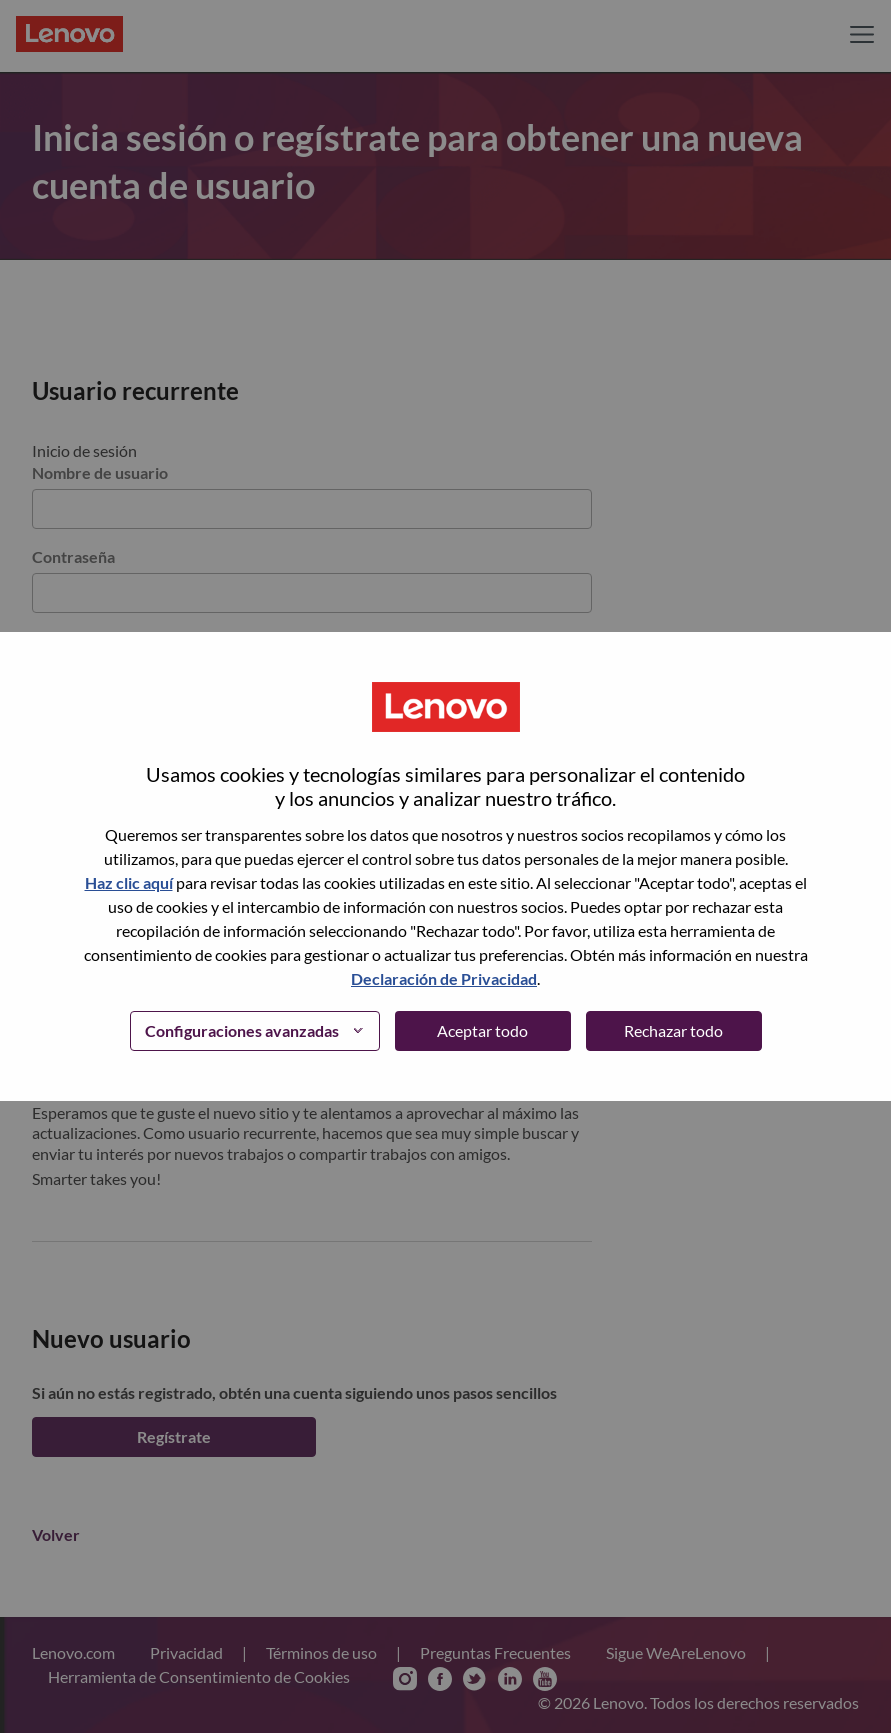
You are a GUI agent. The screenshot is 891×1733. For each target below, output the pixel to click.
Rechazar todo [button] (673, 1030)
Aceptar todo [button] (482, 1030)
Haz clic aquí (129, 882)
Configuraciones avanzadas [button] (242, 1030)
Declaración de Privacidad (444, 978)
